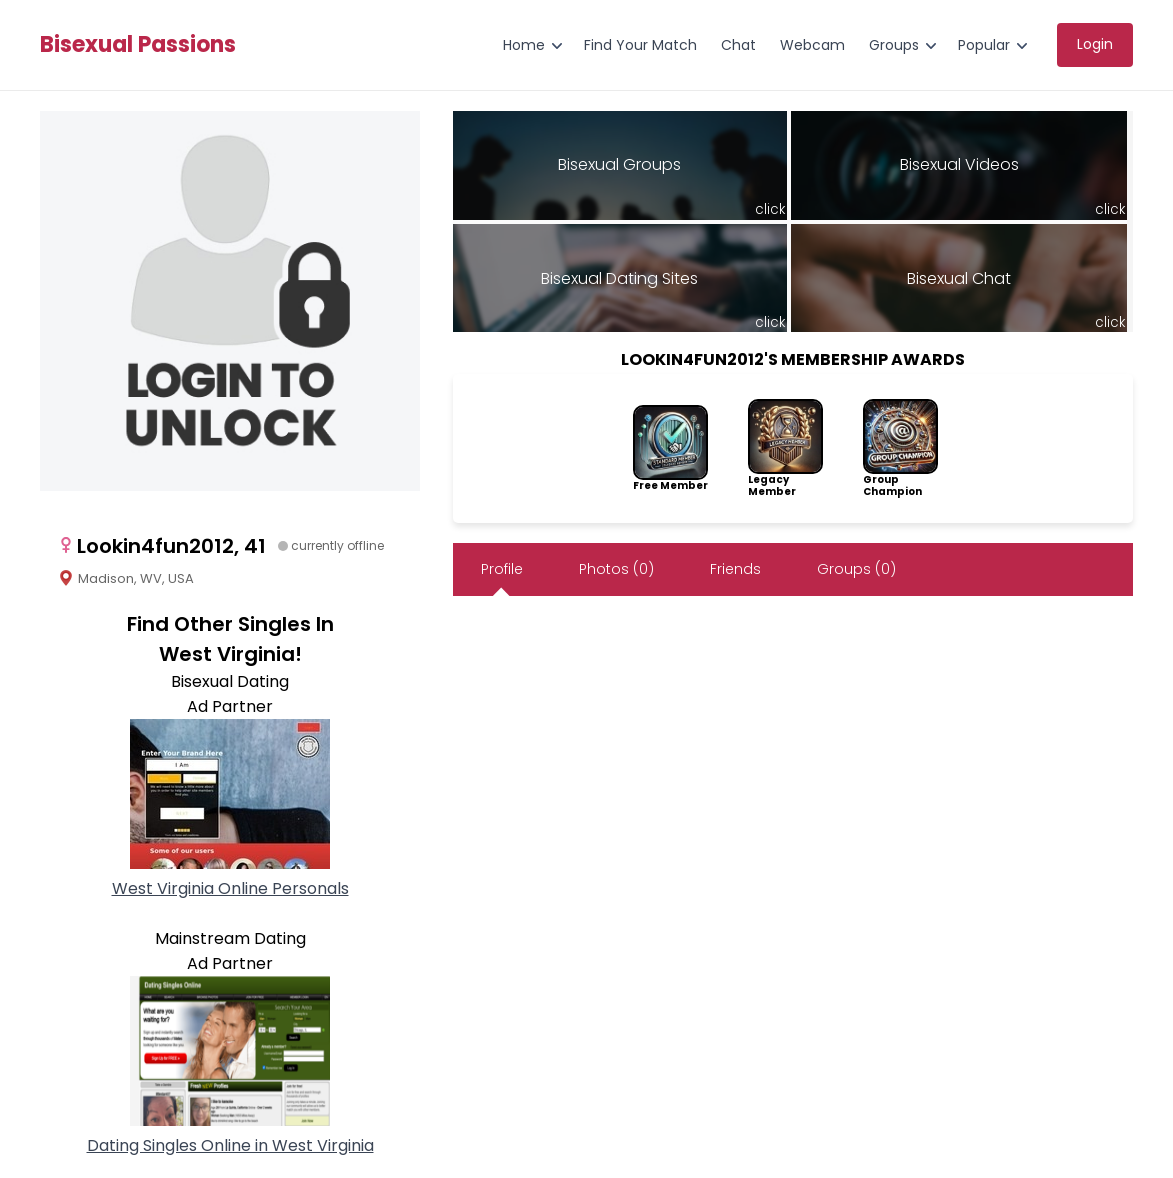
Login (1095, 44)
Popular (984, 45)
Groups (894, 45)
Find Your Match (640, 45)
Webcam (812, 45)
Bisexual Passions (138, 45)
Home (524, 45)
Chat (738, 45)
